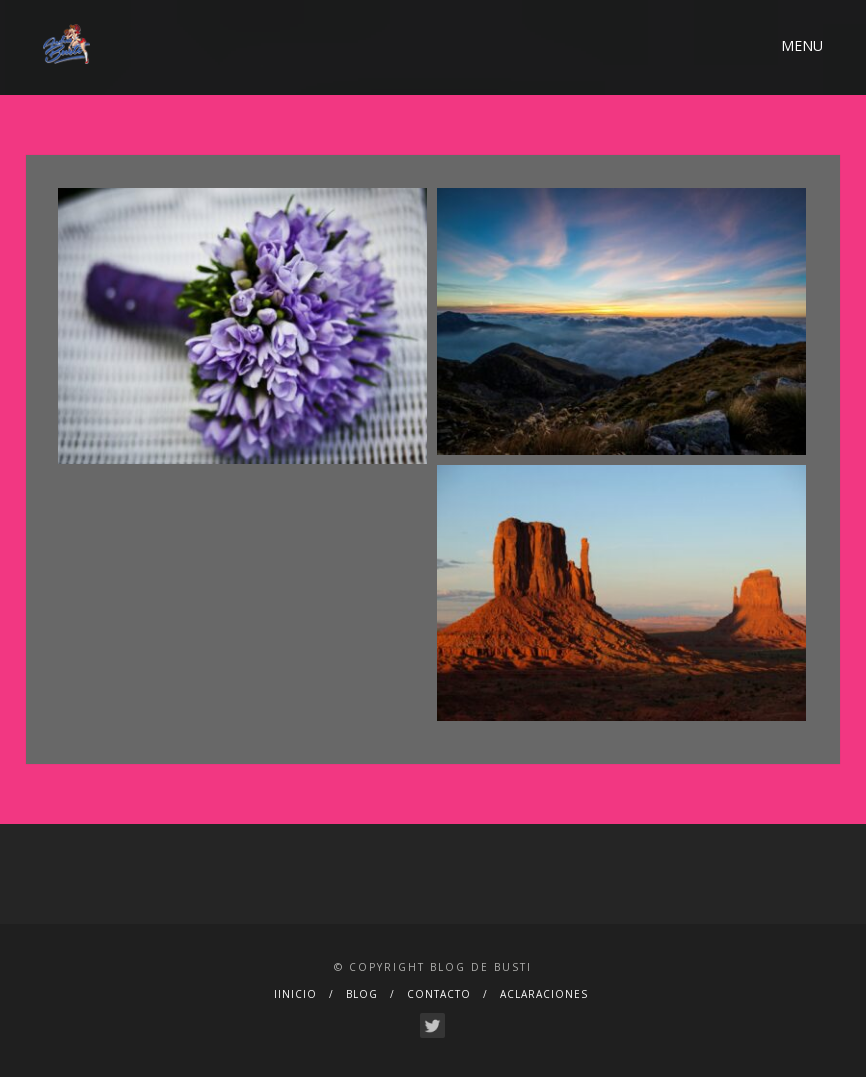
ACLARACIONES (544, 994)
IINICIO (295, 994)
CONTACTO (439, 994)
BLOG (362, 994)
